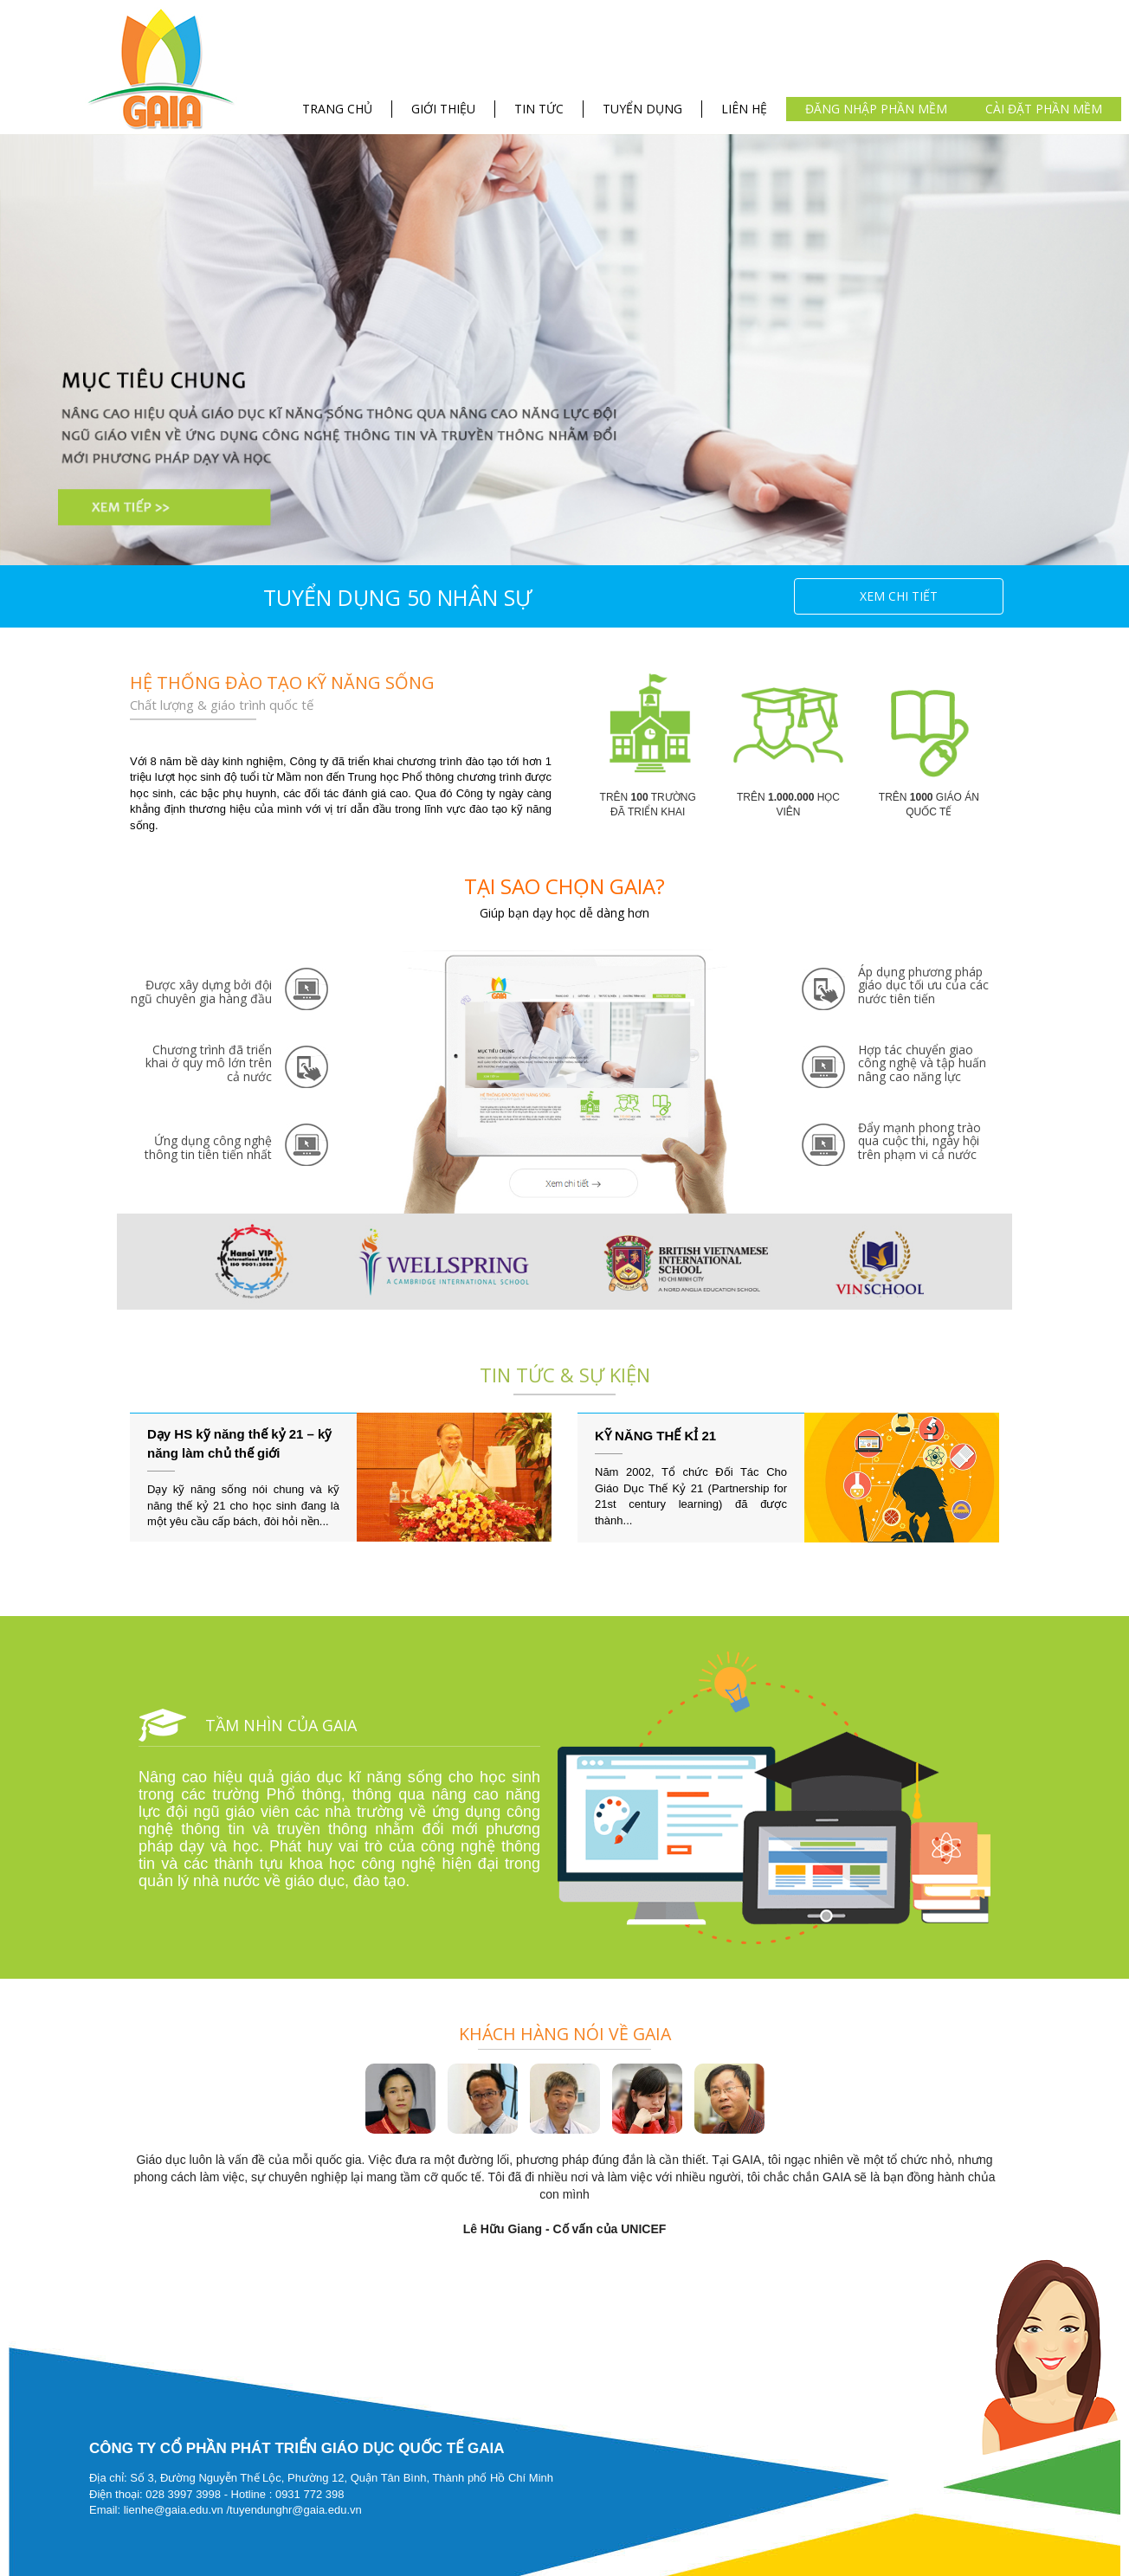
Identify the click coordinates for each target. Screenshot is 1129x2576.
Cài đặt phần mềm (1043, 108)
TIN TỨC (539, 108)
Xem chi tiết (899, 596)
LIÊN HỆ (744, 108)
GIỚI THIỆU (443, 108)
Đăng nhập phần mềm (876, 108)
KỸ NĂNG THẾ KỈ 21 (655, 1435)
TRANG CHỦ (337, 108)
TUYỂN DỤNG (642, 108)
